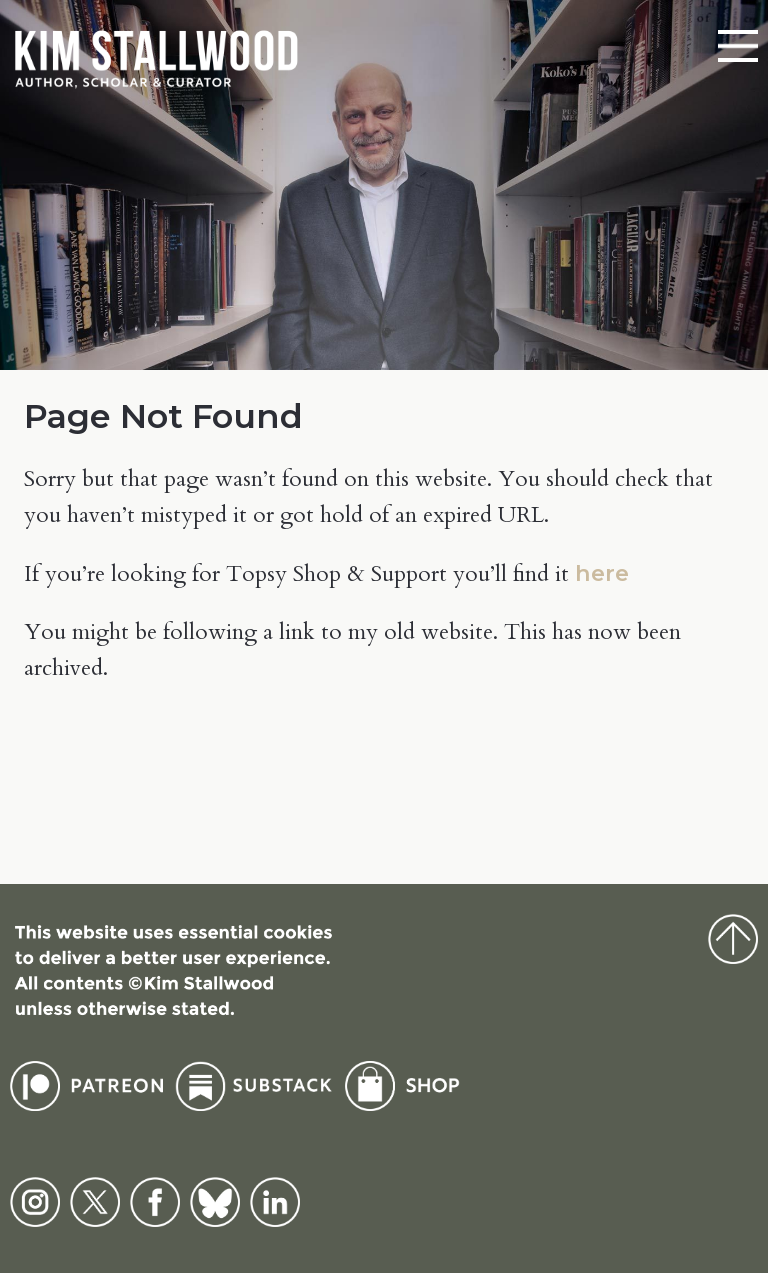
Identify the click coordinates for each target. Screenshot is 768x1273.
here (602, 573)
